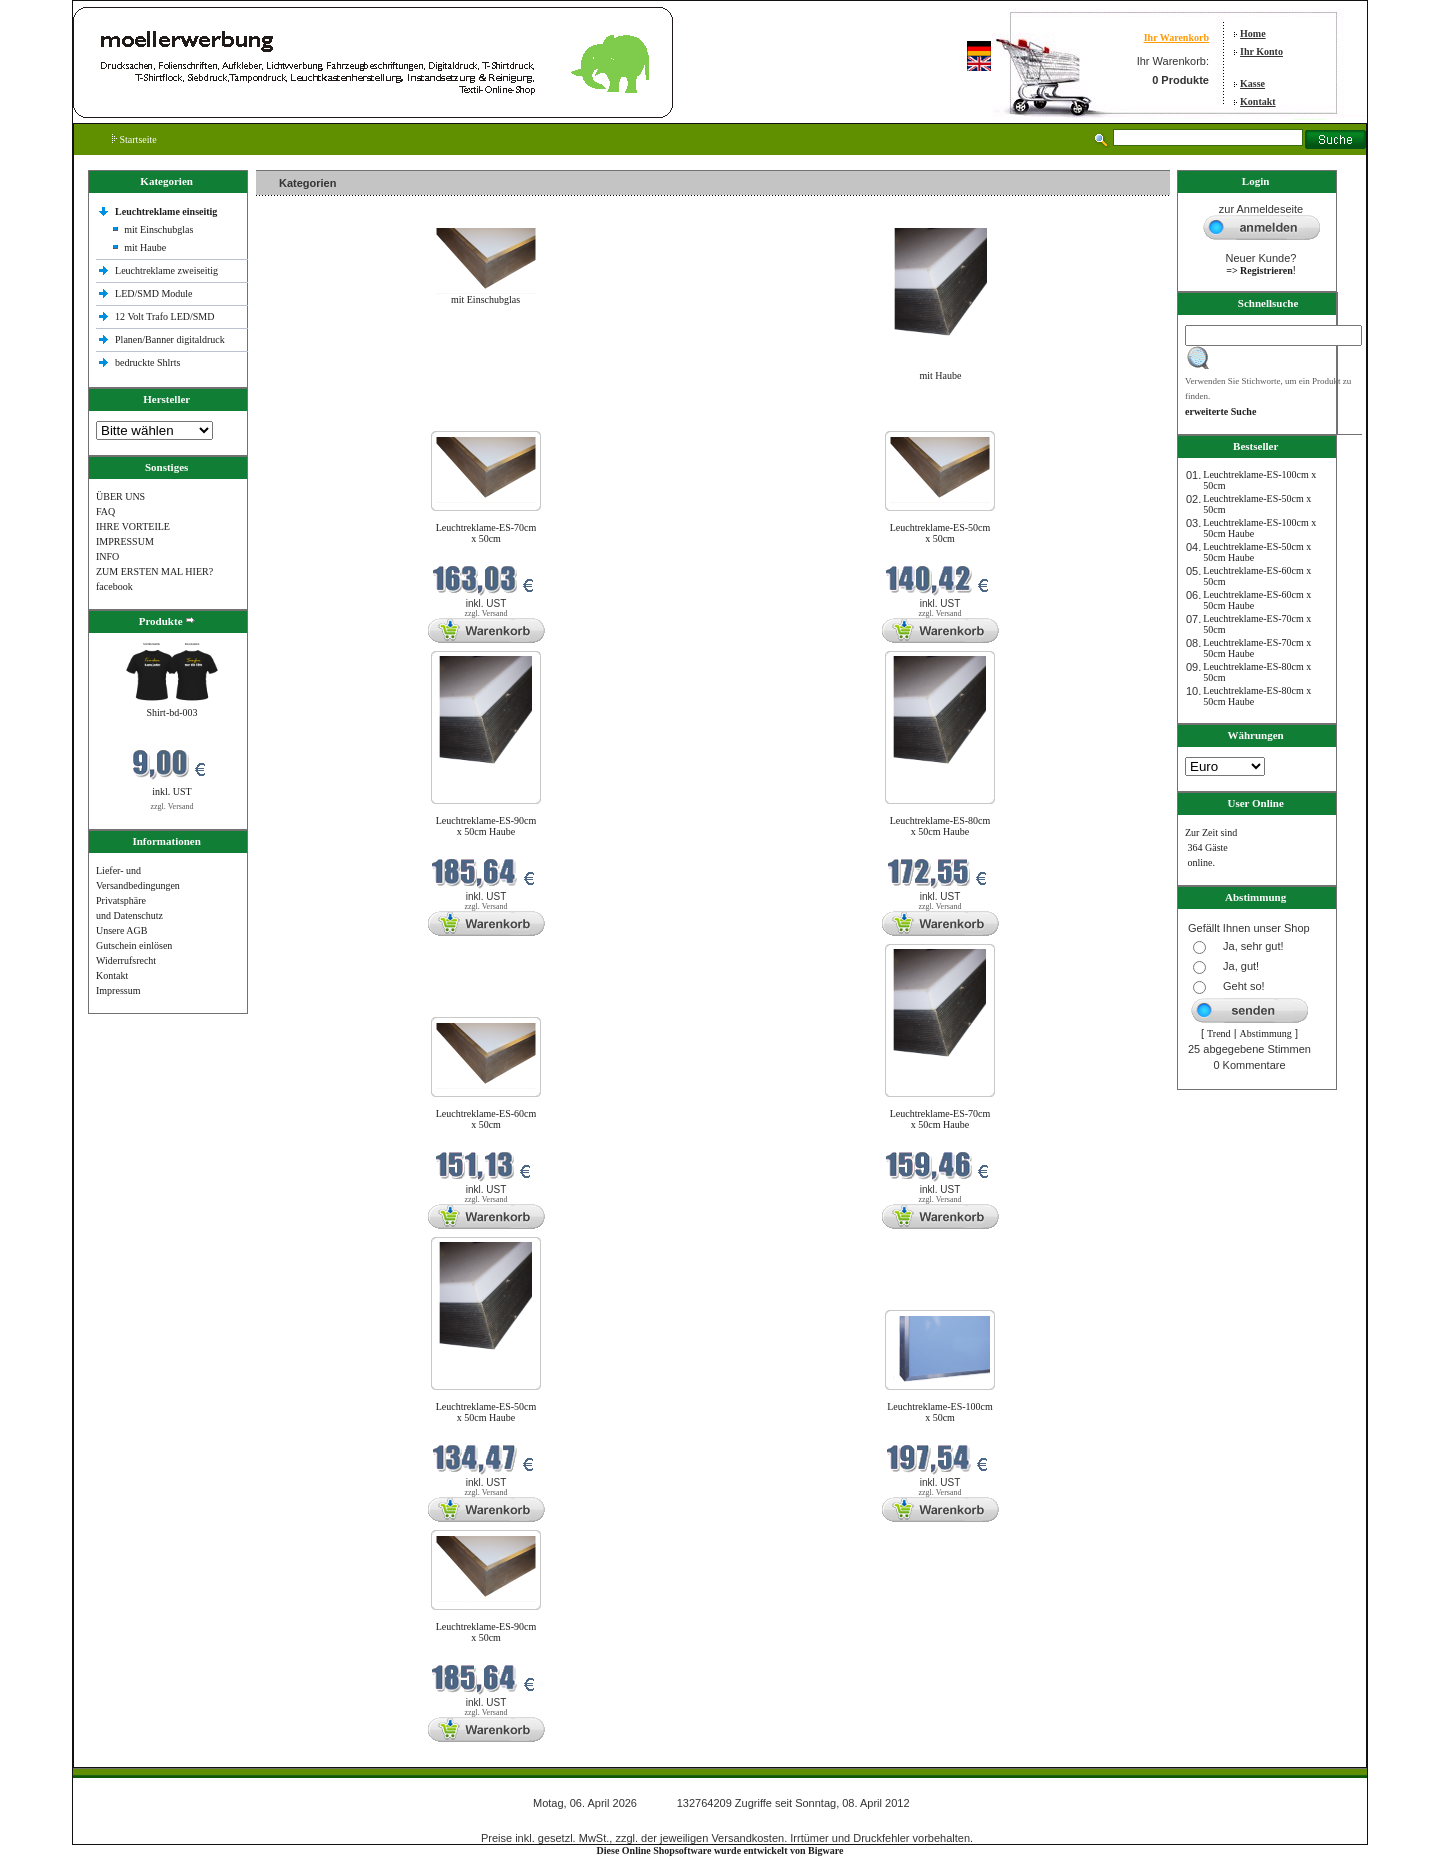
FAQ (105, 511)
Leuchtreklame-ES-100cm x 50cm (940, 1412)
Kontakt (1258, 101)
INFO (107, 556)
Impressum (118, 990)
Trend (1219, 1033)
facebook (114, 586)
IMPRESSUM (125, 541)
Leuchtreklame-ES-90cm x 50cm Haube (486, 826)
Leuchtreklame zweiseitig (168, 270)
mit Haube (145, 247)
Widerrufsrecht (126, 960)
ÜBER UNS (120, 496)
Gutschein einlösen (134, 945)
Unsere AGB (121, 930)
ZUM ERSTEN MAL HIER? (154, 571)
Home (1253, 33)
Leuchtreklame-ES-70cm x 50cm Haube (940, 1119)
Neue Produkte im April (309, 418)
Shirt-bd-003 (171, 712)
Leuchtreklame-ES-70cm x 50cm (486, 533)
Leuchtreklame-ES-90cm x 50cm (486, 1632)
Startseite (134, 139)
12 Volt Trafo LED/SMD (164, 316)
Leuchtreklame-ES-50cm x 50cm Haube (486, 1412)
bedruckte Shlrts (147, 362)
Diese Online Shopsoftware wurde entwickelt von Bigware (720, 1850)
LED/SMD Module (154, 293)
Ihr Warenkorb (1176, 37)
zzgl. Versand (172, 806)
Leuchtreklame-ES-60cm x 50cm (486, 1119)
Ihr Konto (1261, 51)
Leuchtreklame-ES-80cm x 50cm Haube (940, 826)
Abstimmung (1266, 1033)
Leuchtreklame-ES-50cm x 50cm (940, 533)
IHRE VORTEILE (133, 526)
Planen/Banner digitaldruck (170, 339)
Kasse (1252, 83)
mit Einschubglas (158, 229)
